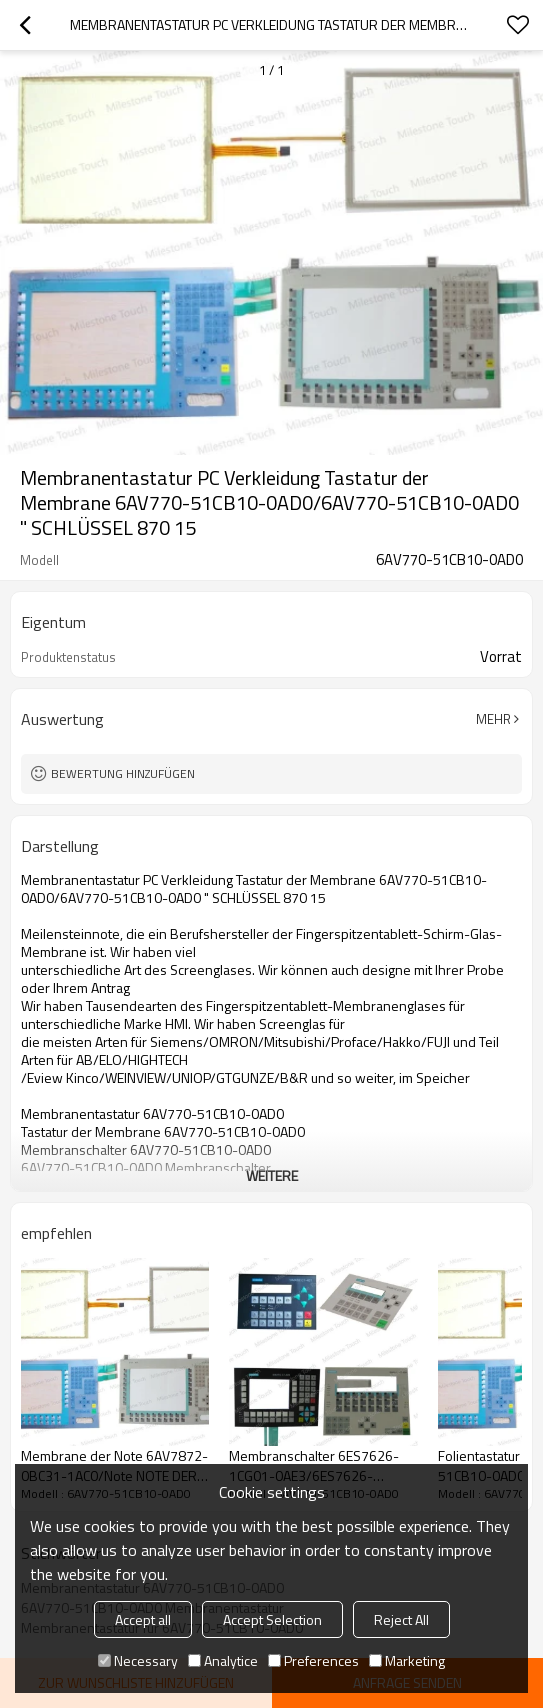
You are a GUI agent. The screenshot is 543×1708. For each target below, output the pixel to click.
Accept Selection (272, 1619)
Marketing (407, 1660)
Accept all (143, 1619)
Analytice (223, 1660)
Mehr (493, 719)
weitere (272, 1175)
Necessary (138, 1660)
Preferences (313, 1660)
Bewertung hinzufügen (123, 773)
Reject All (401, 1619)
